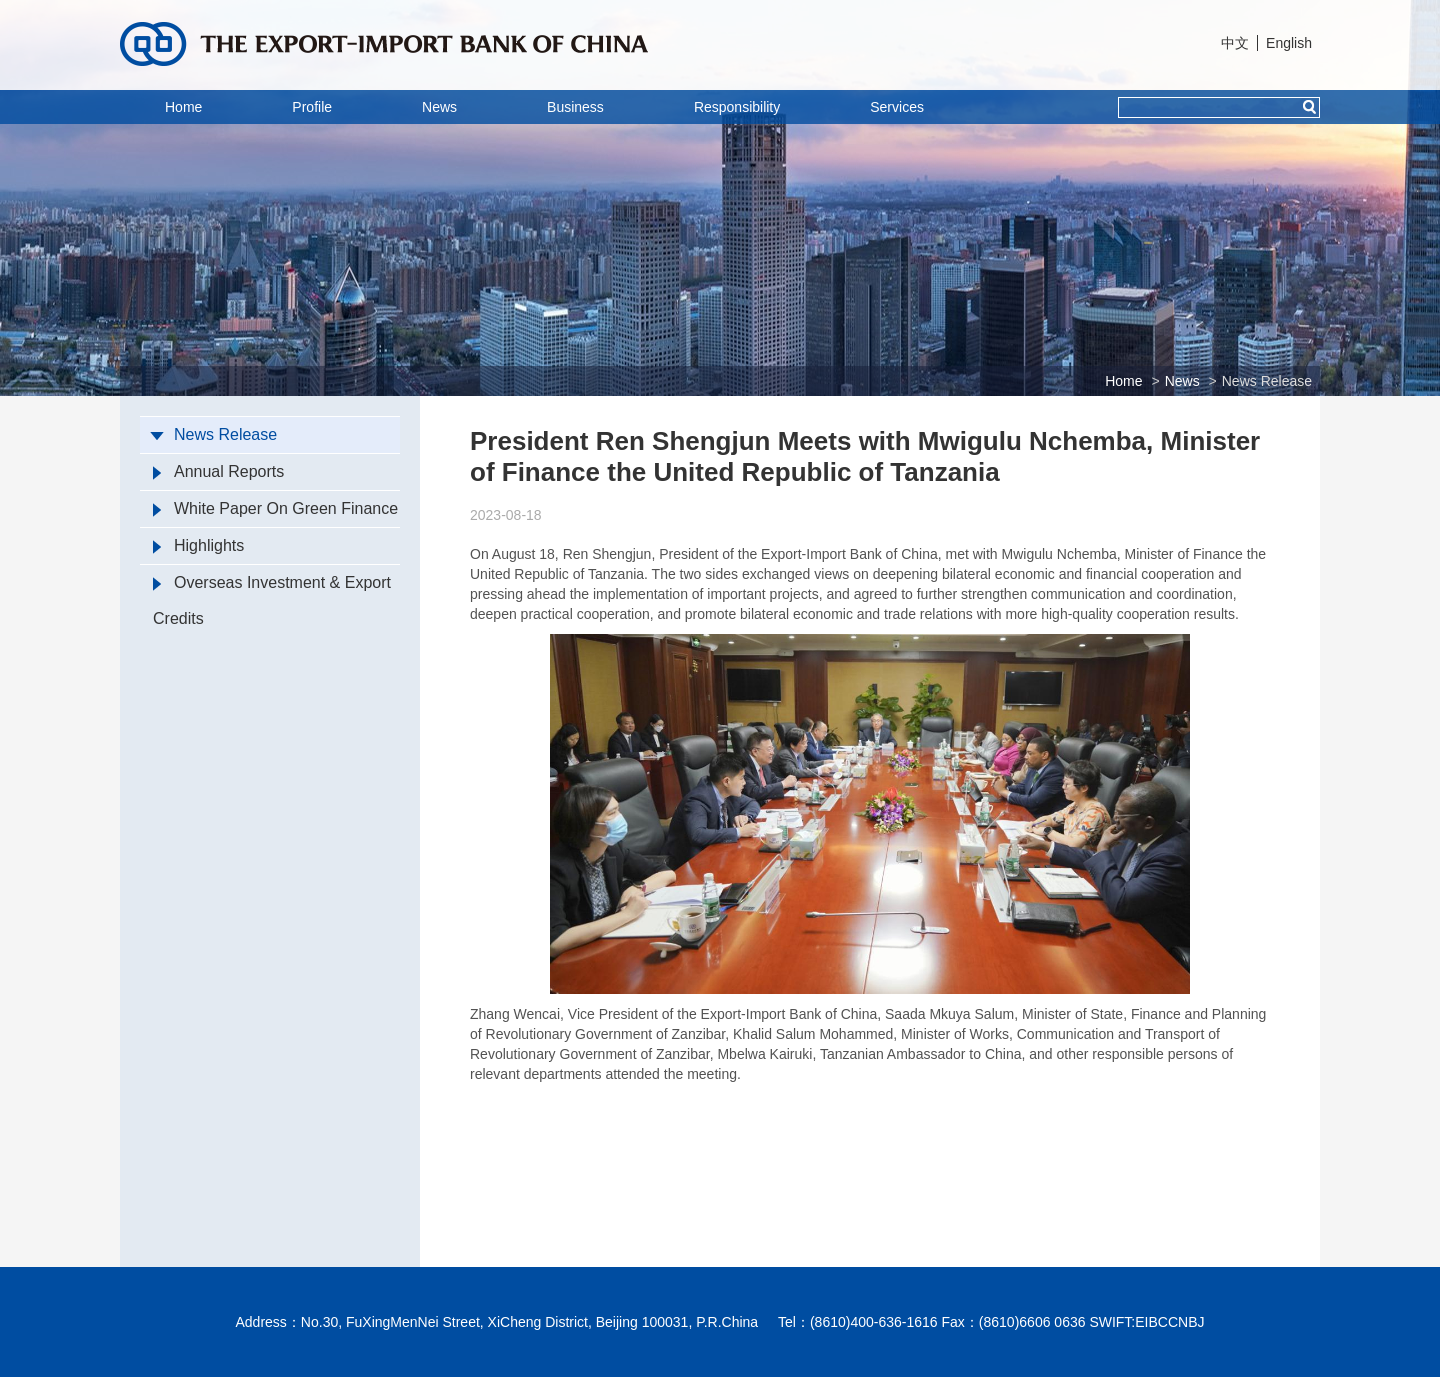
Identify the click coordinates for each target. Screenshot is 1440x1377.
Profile (312, 107)
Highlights (198, 545)
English (1289, 43)
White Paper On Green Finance (275, 508)
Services (897, 107)
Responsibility (737, 107)
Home (183, 107)
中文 (1235, 43)
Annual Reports (218, 471)
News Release (1267, 381)
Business (575, 107)
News (439, 107)
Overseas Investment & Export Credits (272, 600)
